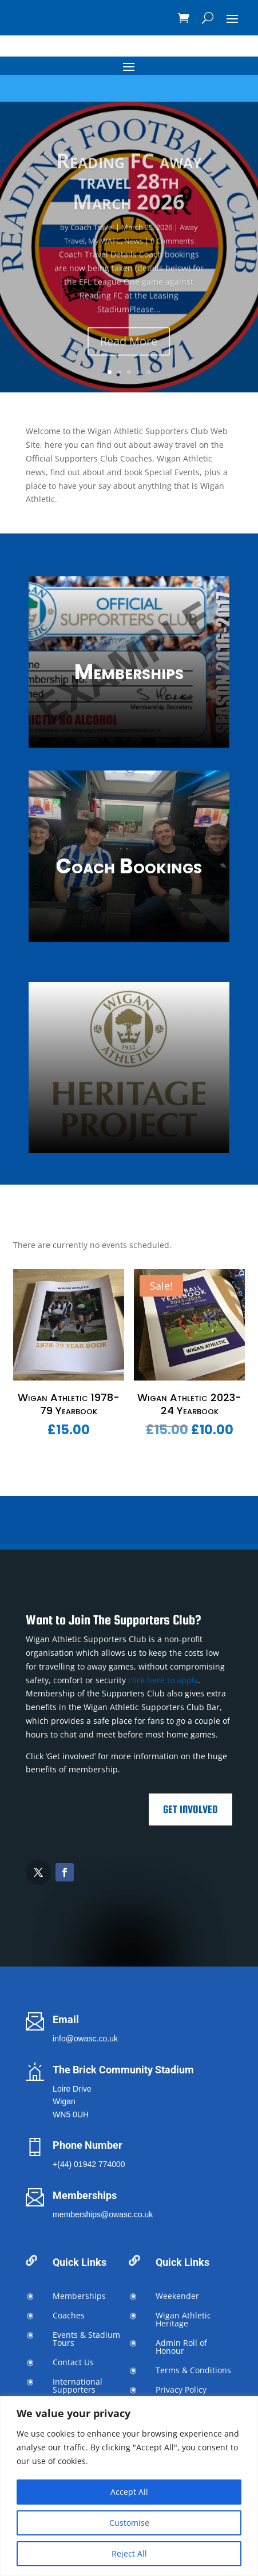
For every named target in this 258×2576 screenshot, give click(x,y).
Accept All (129, 2491)
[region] (129, 2486)
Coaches (69, 2315)
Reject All (129, 2553)
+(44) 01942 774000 (89, 2164)
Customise (129, 2522)
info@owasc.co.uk (85, 2038)
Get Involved (190, 1809)
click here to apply (163, 1680)
